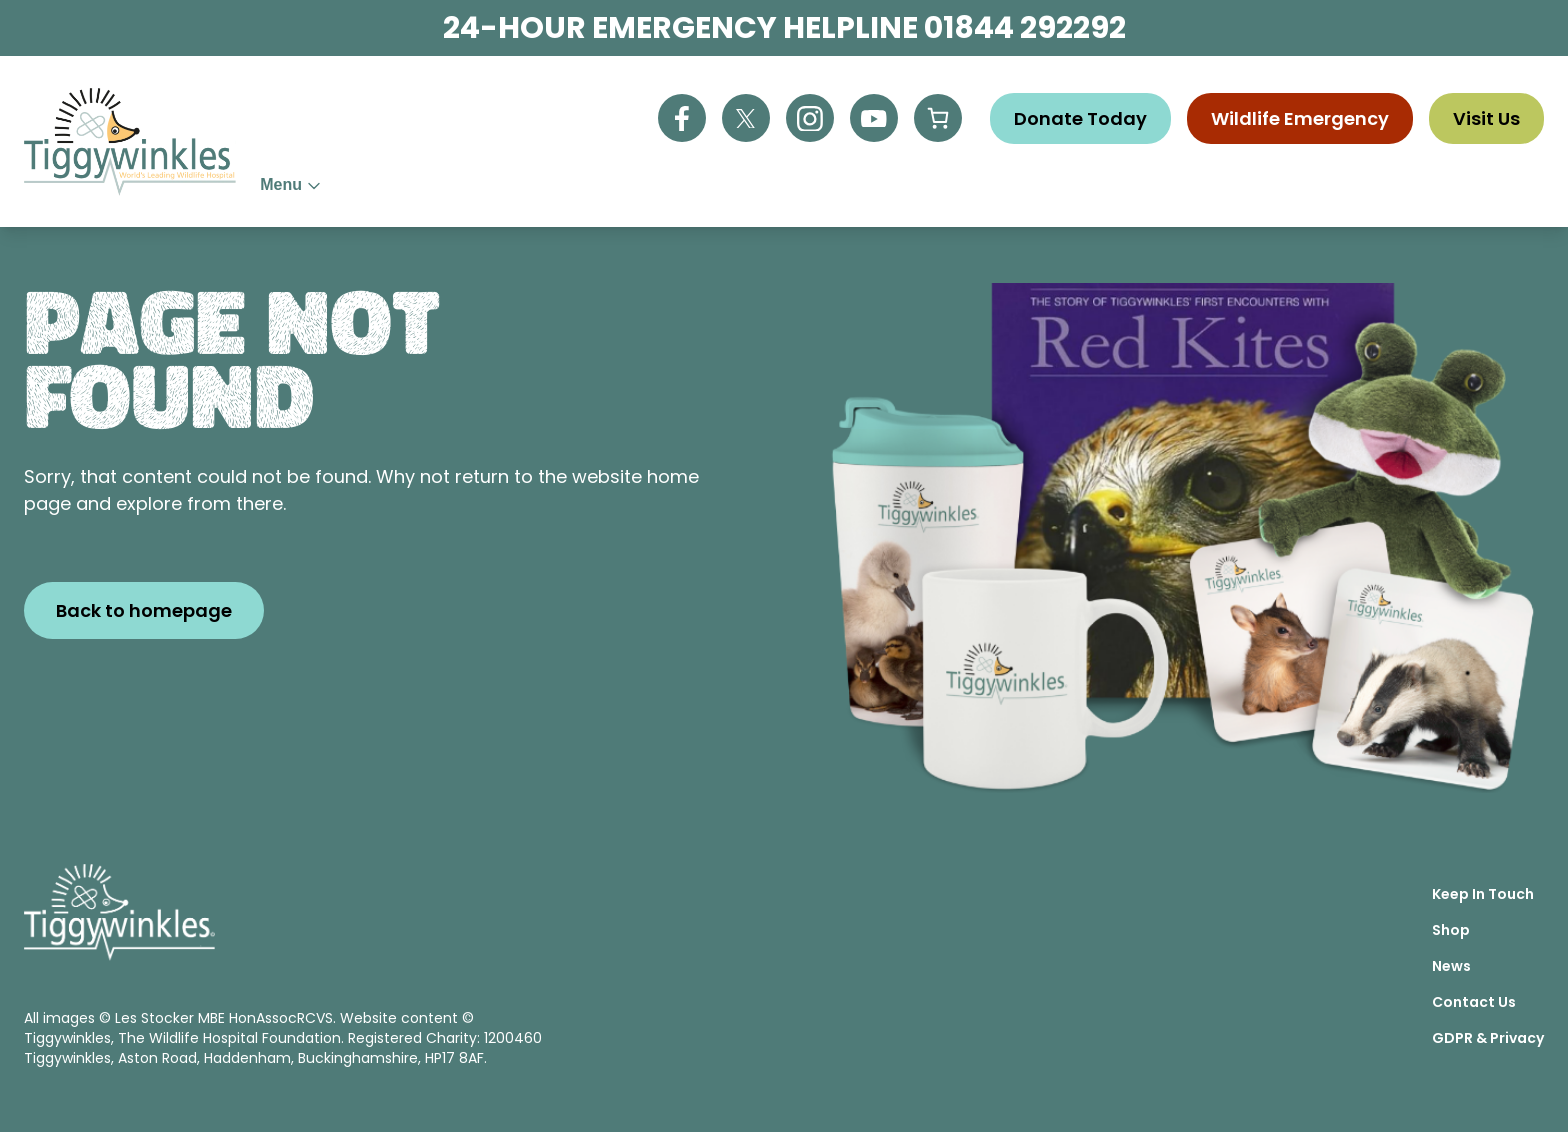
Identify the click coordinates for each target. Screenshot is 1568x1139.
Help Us (613, 188)
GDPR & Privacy (1488, 1045)
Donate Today (1080, 113)
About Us (494, 188)
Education (920, 188)
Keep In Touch (1483, 901)
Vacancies (1366, 188)
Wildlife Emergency (1300, 113)
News (1268, 188)
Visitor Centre (1075, 188)
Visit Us (1486, 113)
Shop (1196, 188)
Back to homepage (144, 617)
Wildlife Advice (759, 188)
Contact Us (1492, 188)
